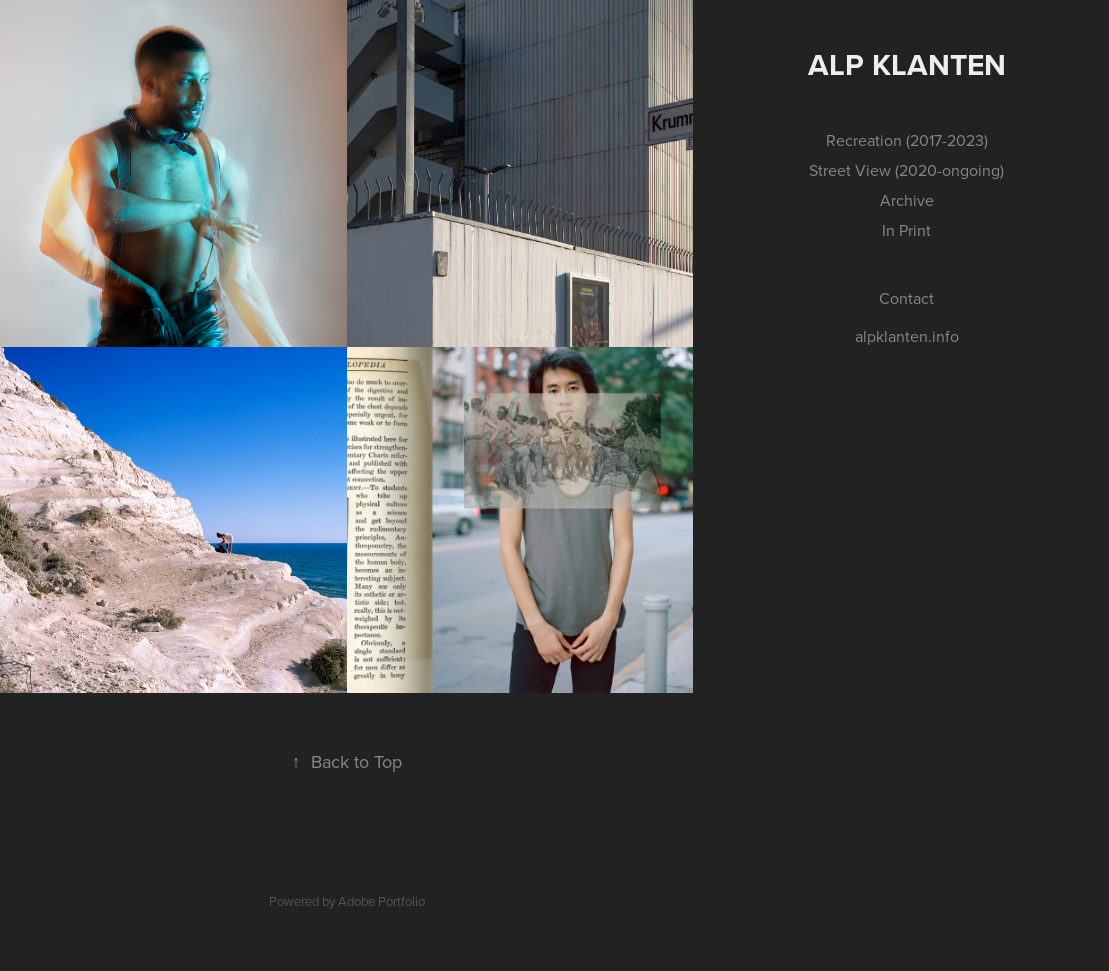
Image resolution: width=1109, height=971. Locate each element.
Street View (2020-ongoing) (906, 170)
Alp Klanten (907, 64)
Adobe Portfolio (381, 901)
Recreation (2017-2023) (907, 140)
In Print (906, 230)
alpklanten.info (907, 336)
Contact (906, 298)
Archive (907, 200)
